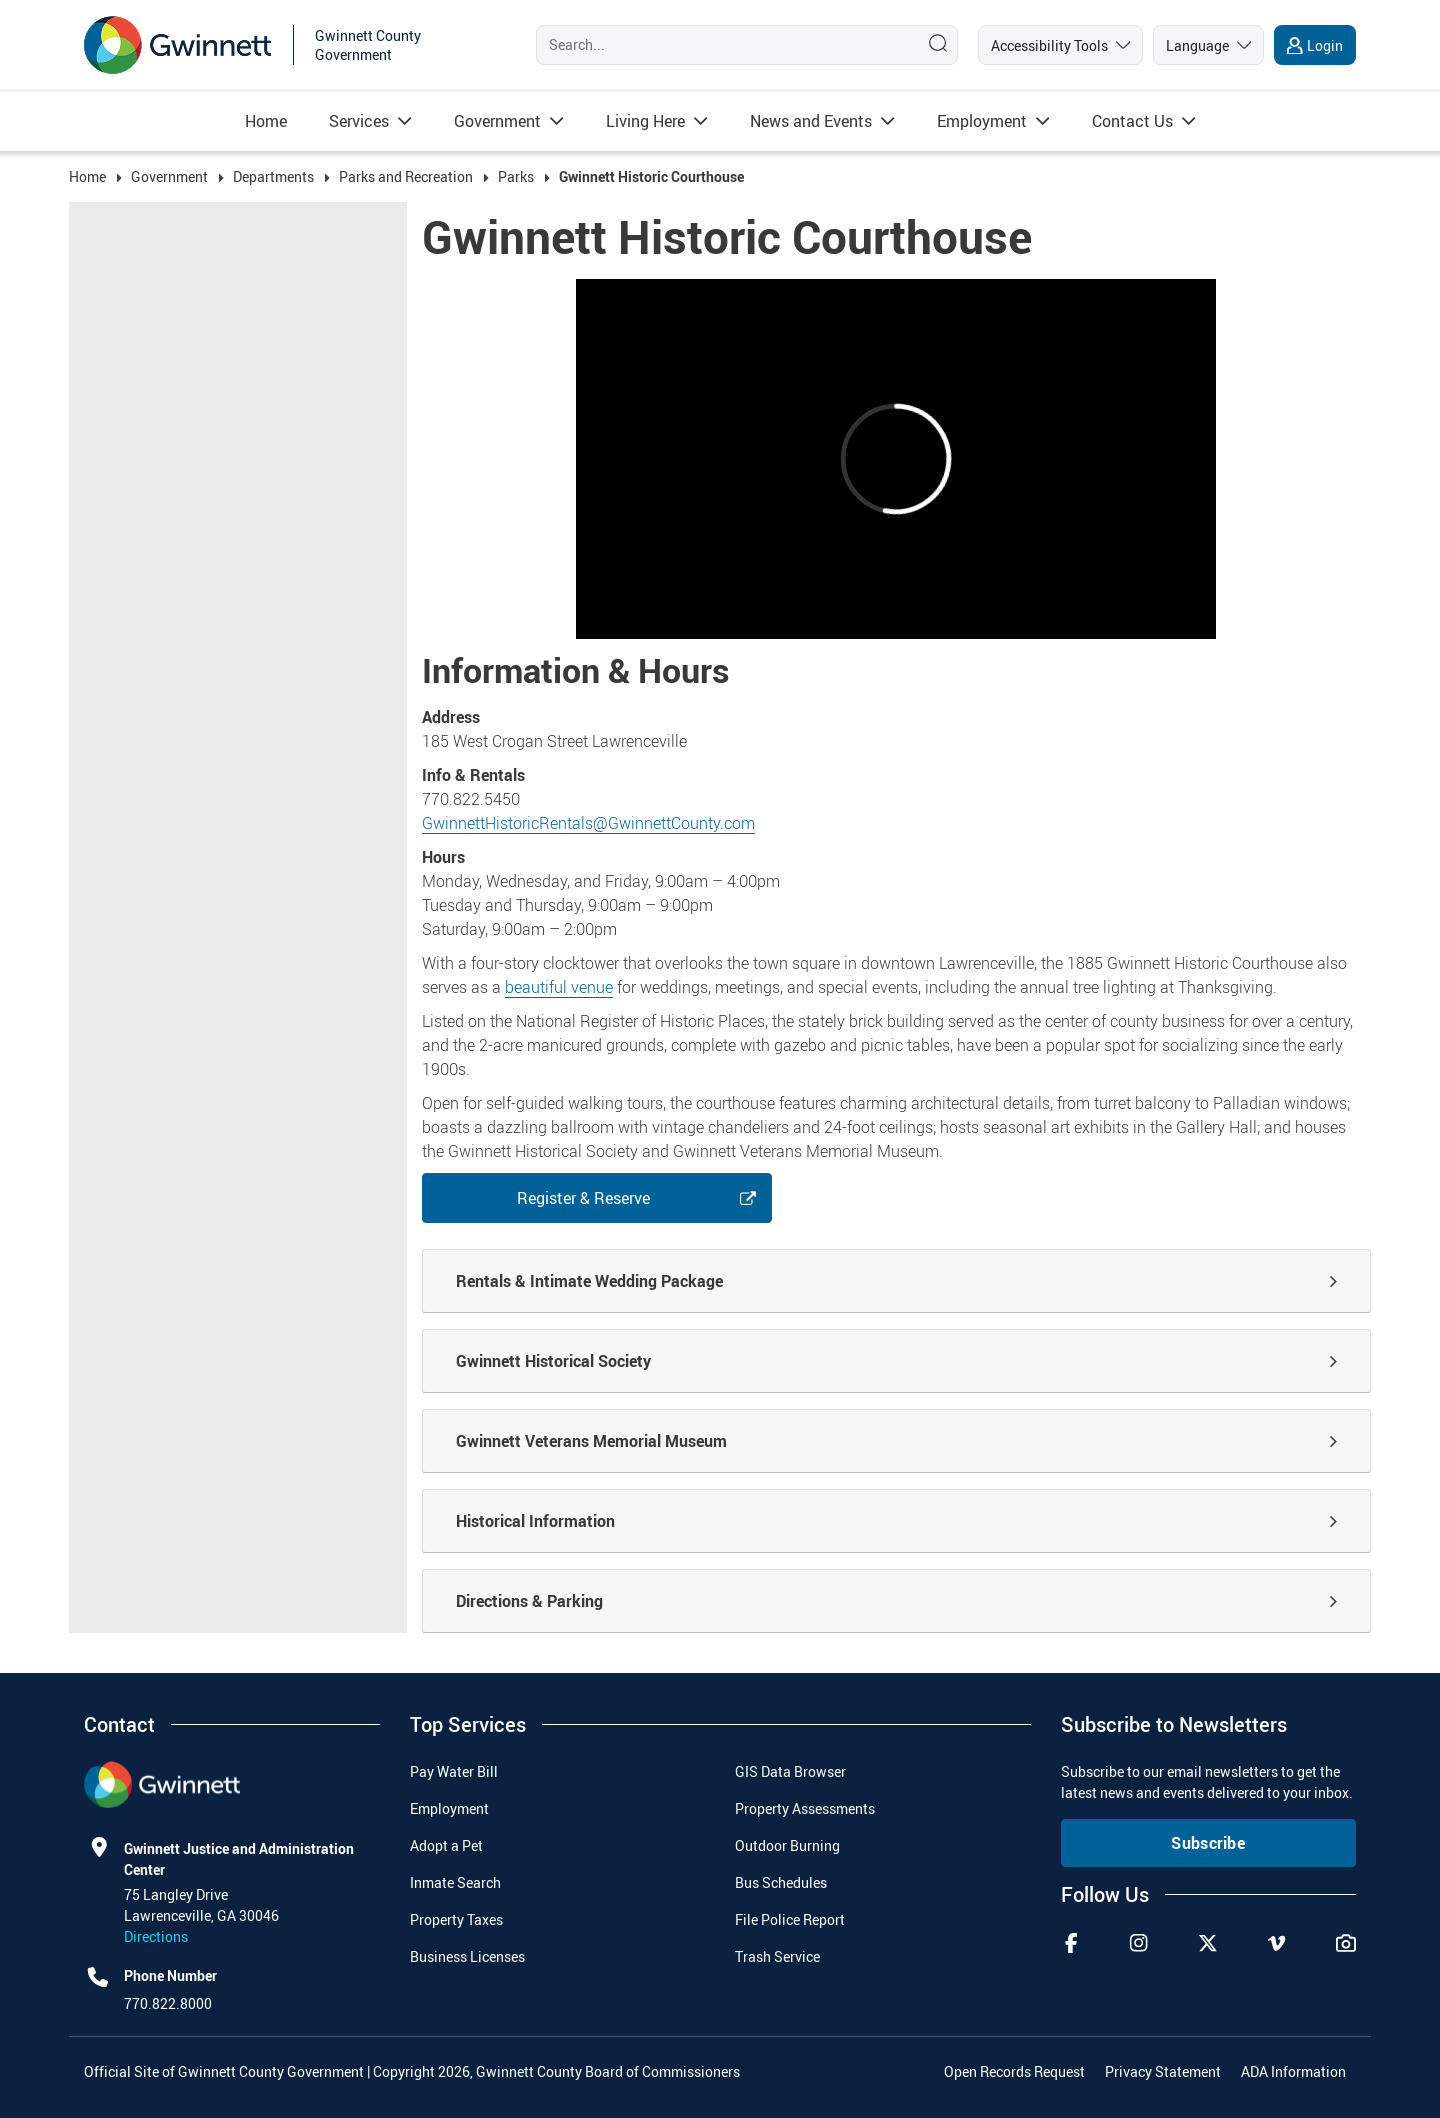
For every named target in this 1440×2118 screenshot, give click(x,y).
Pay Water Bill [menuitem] (454, 1771)
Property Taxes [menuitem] (456, 1919)
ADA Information (1293, 2071)
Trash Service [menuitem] (777, 1956)
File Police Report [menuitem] (790, 1919)
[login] (1315, 45)
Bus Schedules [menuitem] (781, 1882)
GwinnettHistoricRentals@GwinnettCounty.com (588, 823)
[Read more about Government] (497, 121)
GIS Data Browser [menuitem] (790, 1771)
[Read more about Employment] (982, 121)
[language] (1208, 45)
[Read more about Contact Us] (1132, 121)
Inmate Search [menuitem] (455, 1882)
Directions (156, 1936)
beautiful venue (559, 987)
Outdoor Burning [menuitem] (787, 1845)
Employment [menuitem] (449, 1808)
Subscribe (1208, 1843)
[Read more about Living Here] (645, 121)
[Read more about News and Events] (811, 121)
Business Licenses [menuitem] (467, 1956)
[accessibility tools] (1060, 45)
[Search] (723, 45)
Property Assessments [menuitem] (805, 1808)
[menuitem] (266, 121)
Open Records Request (1014, 2071)
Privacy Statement (1163, 2071)
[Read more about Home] (266, 121)
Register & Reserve (583, 1198)
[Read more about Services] (359, 121)
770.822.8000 (168, 2003)
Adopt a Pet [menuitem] (446, 1845)
